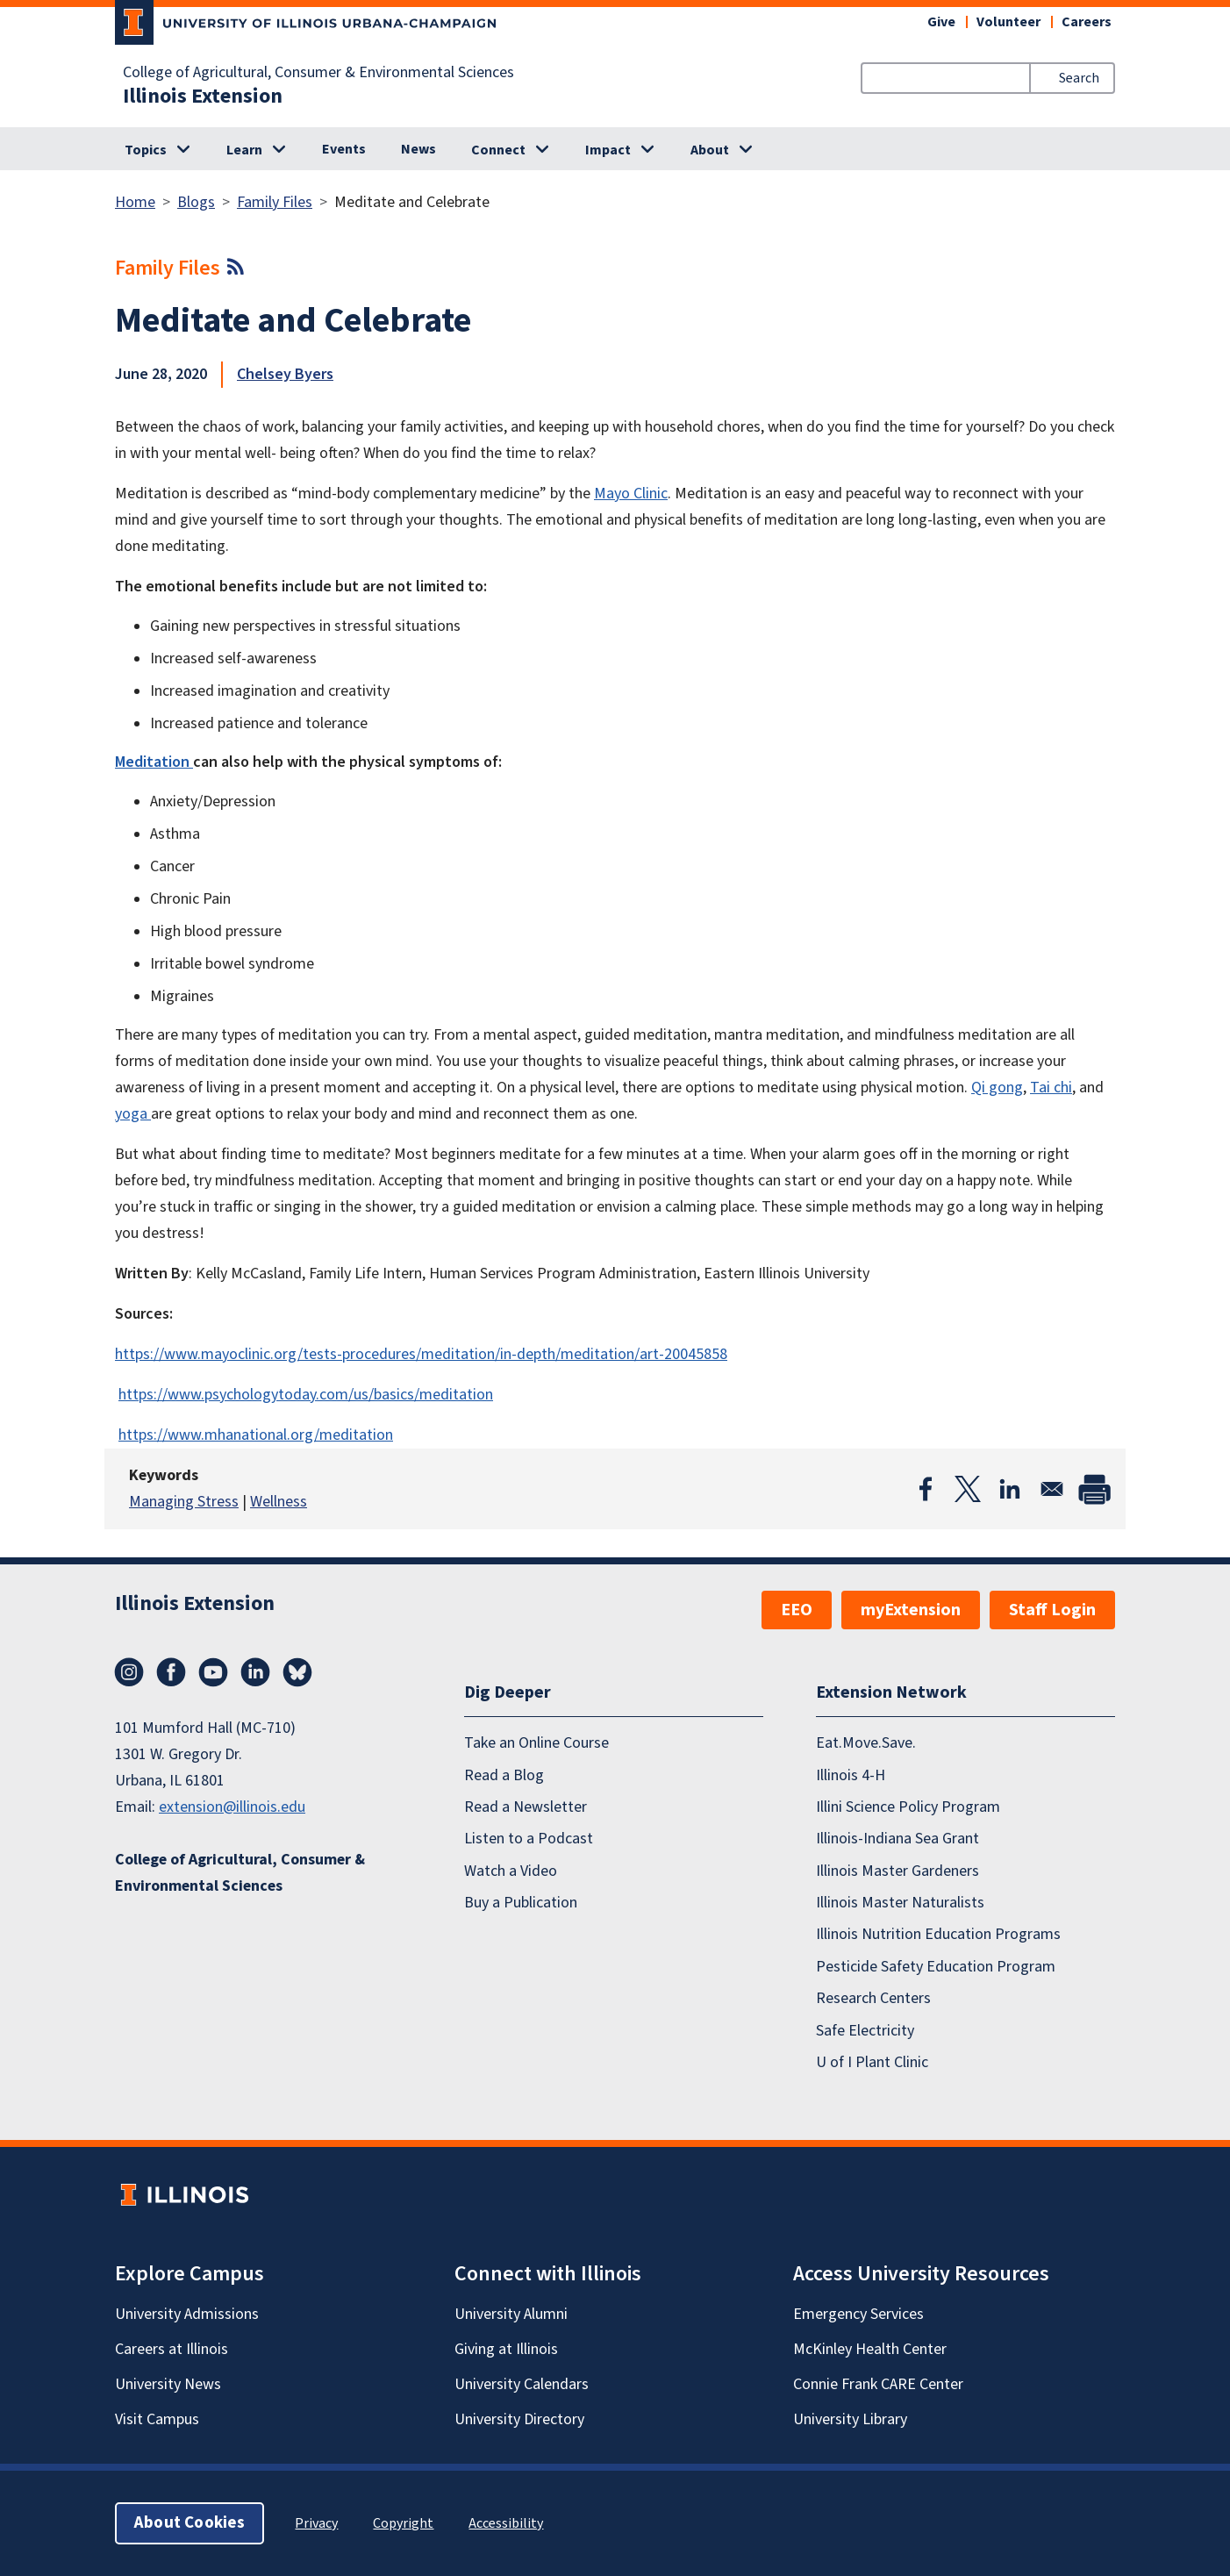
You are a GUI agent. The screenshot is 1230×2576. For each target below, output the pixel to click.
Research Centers (873, 1998)
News (418, 149)
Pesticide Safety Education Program (935, 1967)
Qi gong (997, 1087)
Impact (608, 150)
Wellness (278, 1502)
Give (941, 22)
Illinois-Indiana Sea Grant (897, 1839)
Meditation (154, 762)
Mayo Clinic (631, 493)
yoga (133, 1114)
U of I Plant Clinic (872, 2062)
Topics (146, 150)
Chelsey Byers (285, 374)
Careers (1087, 22)
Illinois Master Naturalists (900, 1903)
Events (344, 149)
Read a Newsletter (525, 1807)
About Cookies (189, 2523)
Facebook (171, 1672)
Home (135, 202)
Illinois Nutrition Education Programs (938, 1934)
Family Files (274, 202)
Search (1079, 78)
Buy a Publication (520, 1903)
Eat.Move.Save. (866, 1743)
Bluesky (297, 1672)
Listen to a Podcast (528, 1839)
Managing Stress (184, 1502)
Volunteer (1008, 22)
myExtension (911, 1610)
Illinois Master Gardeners (897, 1871)
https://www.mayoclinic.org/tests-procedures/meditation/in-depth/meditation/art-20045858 (421, 1354)
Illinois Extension (202, 96)
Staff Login (1052, 1610)
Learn (244, 150)
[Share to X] (967, 1488)
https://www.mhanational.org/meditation (255, 1435)
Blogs (196, 202)
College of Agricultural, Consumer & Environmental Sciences (318, 72)
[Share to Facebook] (925, 1488)
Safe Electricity (865, 2031)
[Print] (1094, 1488)
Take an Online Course (536, 1743)
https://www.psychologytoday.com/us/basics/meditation (305, 1395)
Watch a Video (510, 1871)
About (709, 150)
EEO (796, 1610)
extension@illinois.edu (232, 1807)
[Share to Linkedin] (1009, 1488)
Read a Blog (504, 1775)
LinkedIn (255, 1672)
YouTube (213, 1672)
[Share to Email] (1051, 1488)
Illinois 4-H (850, 1775)
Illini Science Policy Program (908, 1807)
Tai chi (1051, 1087)
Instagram (129, 1672)
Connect (498, 150)
